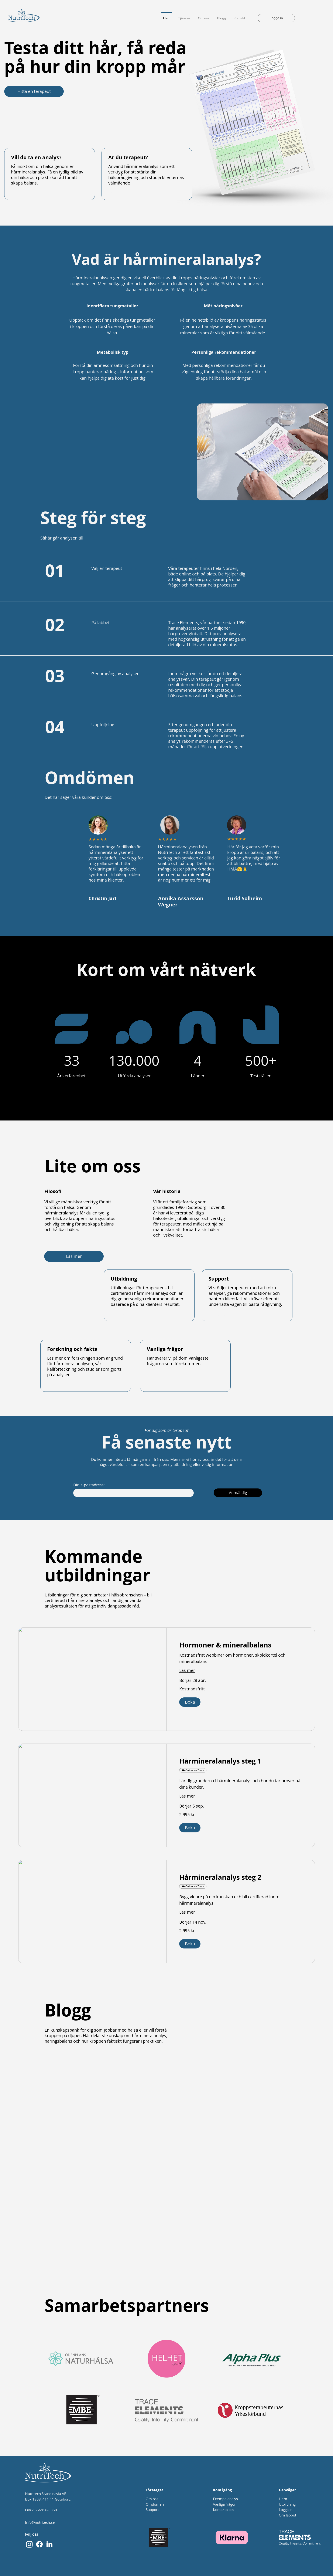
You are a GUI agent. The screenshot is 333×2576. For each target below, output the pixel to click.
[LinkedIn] (49, 2544)
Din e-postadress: (89, 1485)
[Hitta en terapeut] (34, 91)
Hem (283, 2498)
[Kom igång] (147, 193)
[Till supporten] (247, 1314)
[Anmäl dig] (237, 1492)
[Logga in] (276, 18)
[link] (240, 1645)
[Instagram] (29, 2544)
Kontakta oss (223, 2509)
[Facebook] (39, 2544)
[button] (189, 1702)
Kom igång (222, 2490)
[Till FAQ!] (185, 1384)
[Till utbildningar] (149, 1313)
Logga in (285, 2509)
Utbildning (287, 2504)
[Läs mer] (49, 192)
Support (152, 2509)
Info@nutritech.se (40, 2522)
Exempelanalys (225, 2498)
